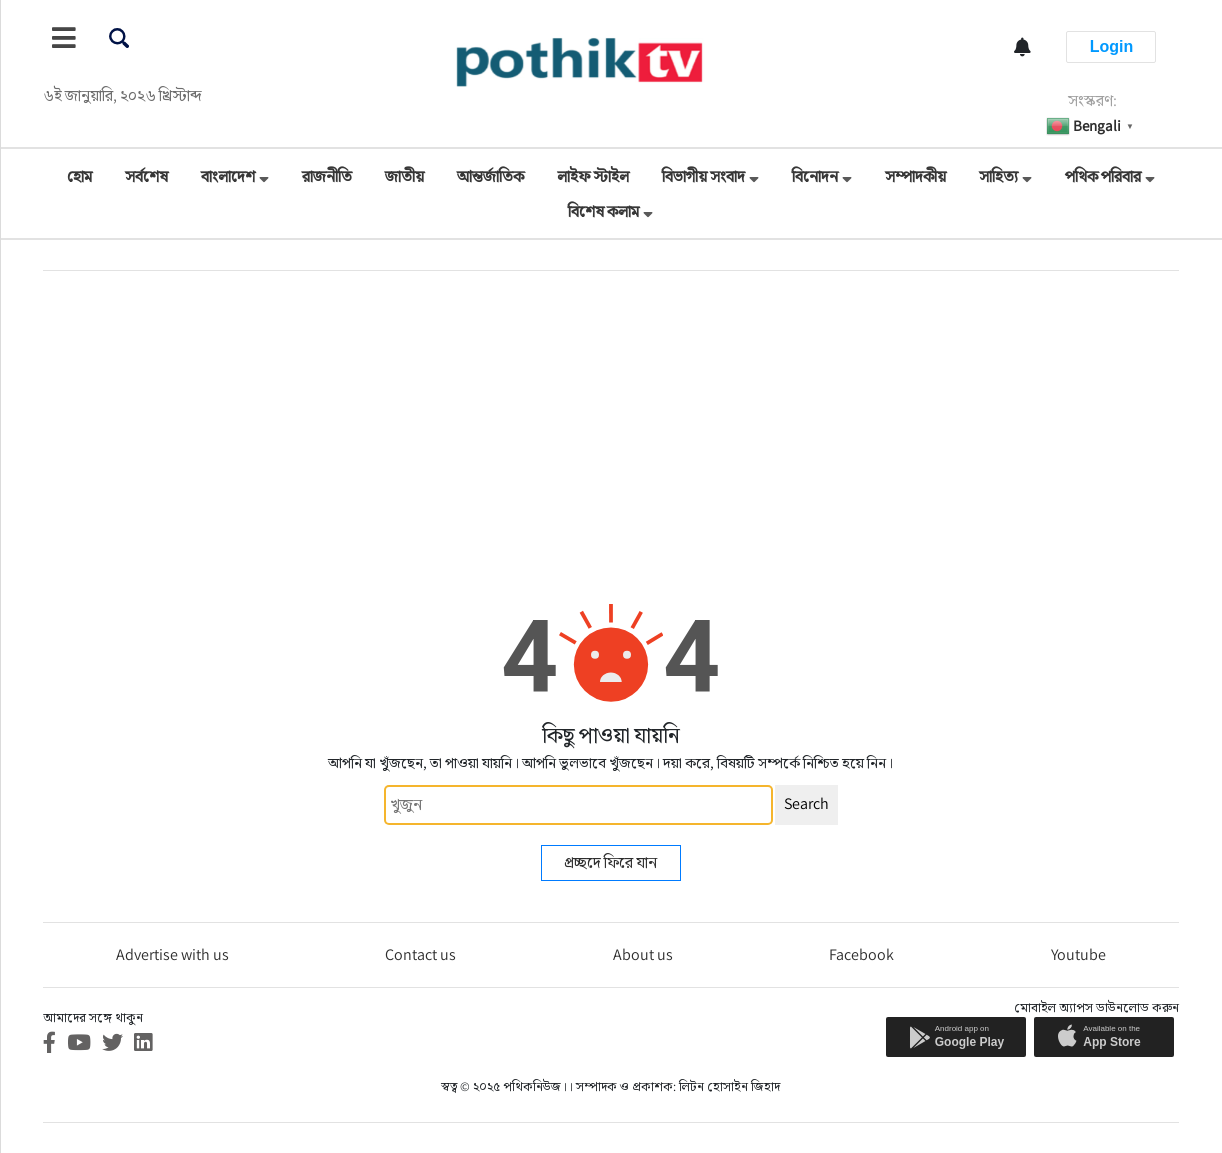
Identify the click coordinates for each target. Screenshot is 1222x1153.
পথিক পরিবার (1103, 176)
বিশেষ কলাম (603, 211)
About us (643, 954)
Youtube (1078, 954)
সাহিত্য (998, 176)
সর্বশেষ (146, 176)
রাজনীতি (327, 176)
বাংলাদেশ (228, 176)
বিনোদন (815, 176)
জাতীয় (404, 176)
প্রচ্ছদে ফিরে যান (610, 862)
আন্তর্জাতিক (490, 176)
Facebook (861, 954)
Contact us (420, 954)
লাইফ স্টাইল (593, 176)
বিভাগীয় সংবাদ (703, 176)
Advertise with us (172, 954)
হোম (79, 176)
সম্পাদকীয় (915, 176)
